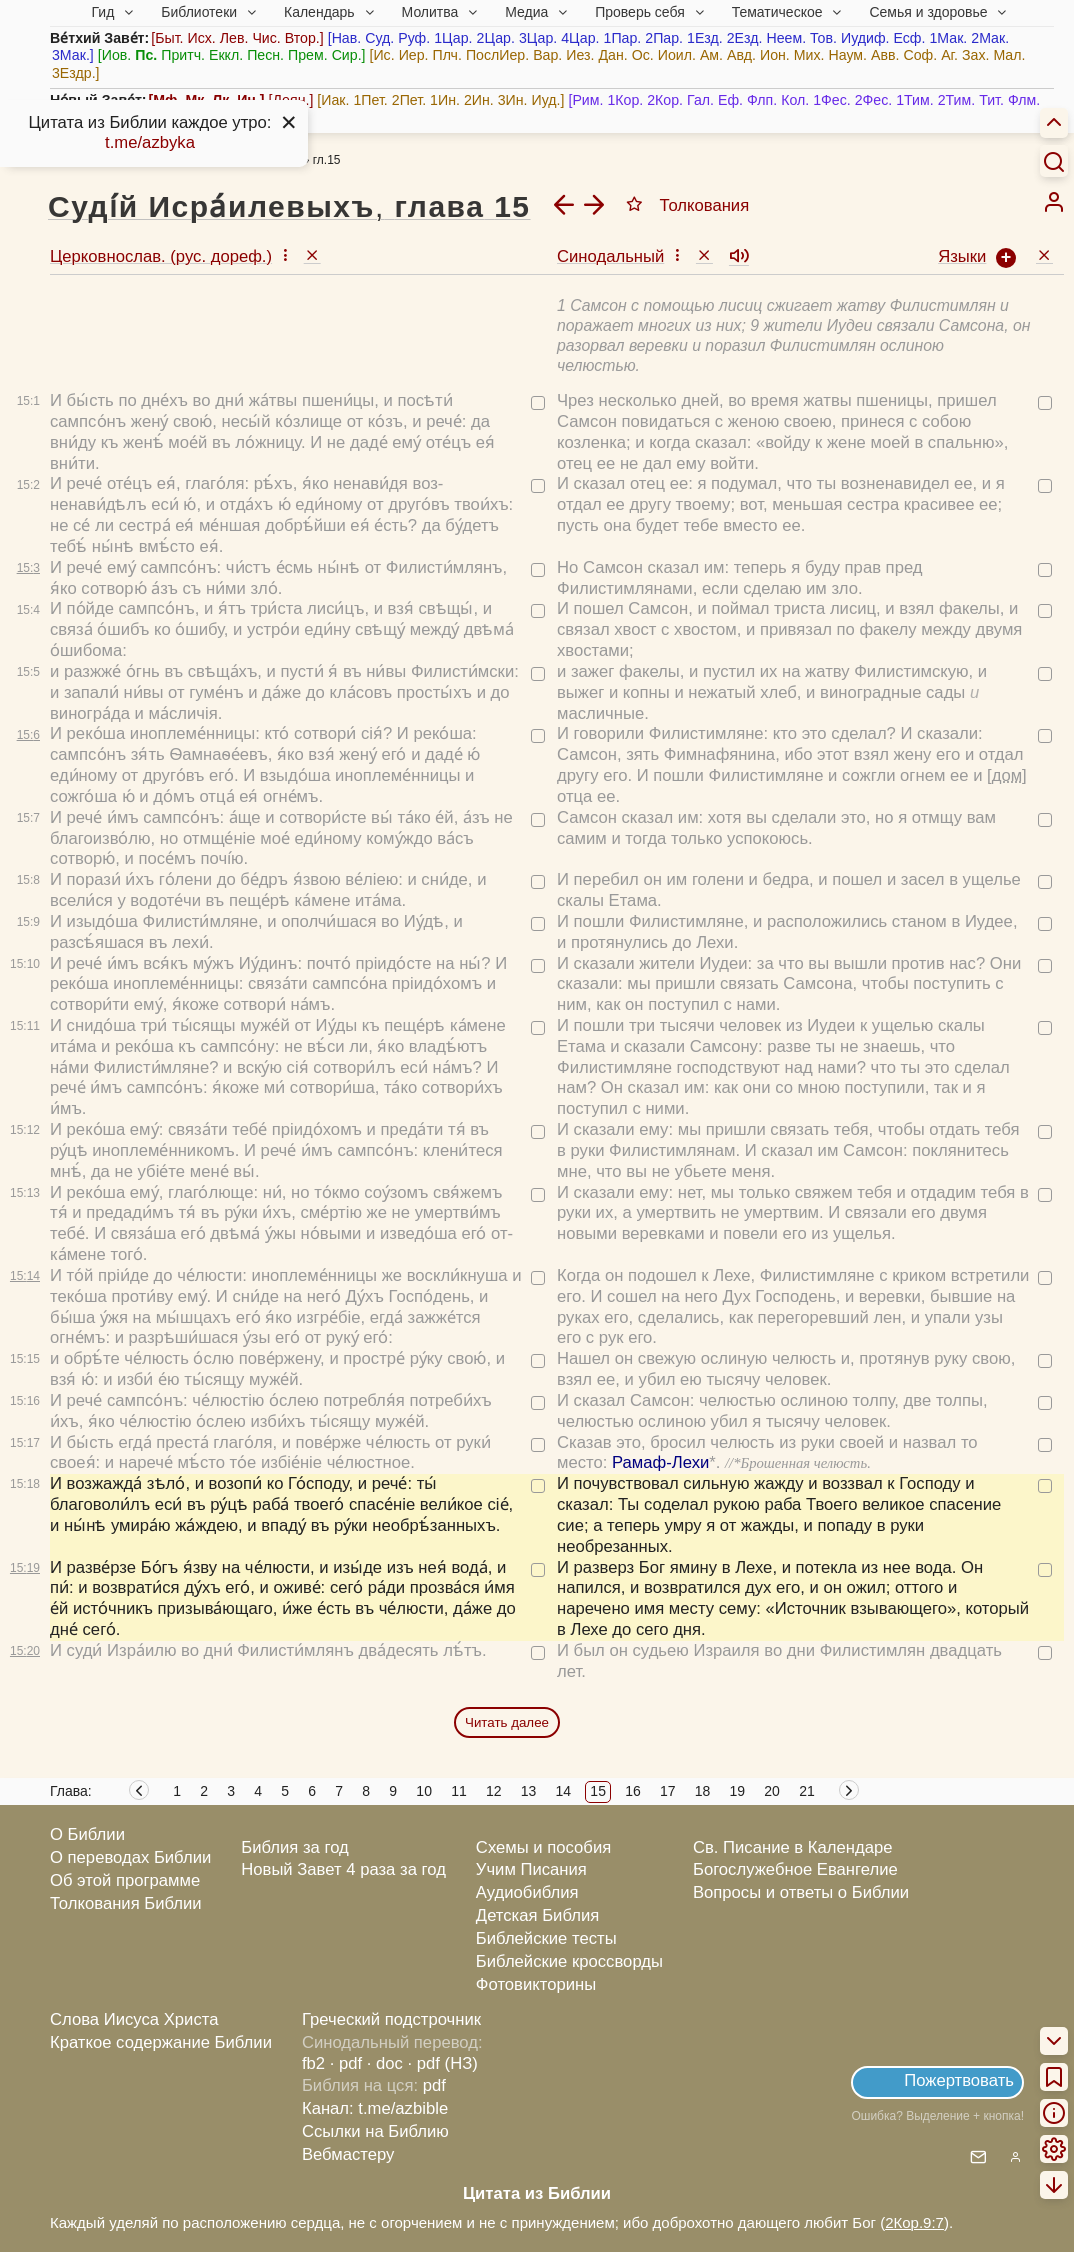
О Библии (87, 1834)
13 (529, 1791)
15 (598, 1791)
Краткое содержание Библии (161, 2042)
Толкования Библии (126, 1903)
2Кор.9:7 (914, 2222)
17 (668, 1791)
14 (564, 1791)
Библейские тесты (546, 1938)
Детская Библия (537, 1915)
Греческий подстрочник (391, 2019)
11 (459, 1791)
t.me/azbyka (150, 142)
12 (494, 1791)
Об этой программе (125, 1880)
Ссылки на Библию (375, 2131)
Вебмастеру (348, 2154)
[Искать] (1054, 161)
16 (633, 1791)
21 (807, 1791)
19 (738, 1791)
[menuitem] (1054, 202)
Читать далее (507, 1722)
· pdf (346, 2063)
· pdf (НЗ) (443, 2063)
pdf (434, 2085)
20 (772, 1791)
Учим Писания (531, 1869)
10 (424, 1791)
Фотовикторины (536, 1984)
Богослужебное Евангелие (795, 1869)
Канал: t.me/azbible (375, 2108)
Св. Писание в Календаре (793, 1847)
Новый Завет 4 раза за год (343, 1869)
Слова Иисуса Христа (134, 2019)
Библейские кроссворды (569, 1961)
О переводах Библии (130, 1857)
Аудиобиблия (527, 1892)
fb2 (313, 2063)
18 (703, 1791)
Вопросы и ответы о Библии (801, 1892)
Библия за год (295, 1847)
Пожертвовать (959, 2080)
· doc (385, 2063)
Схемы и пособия (543, 1847)
